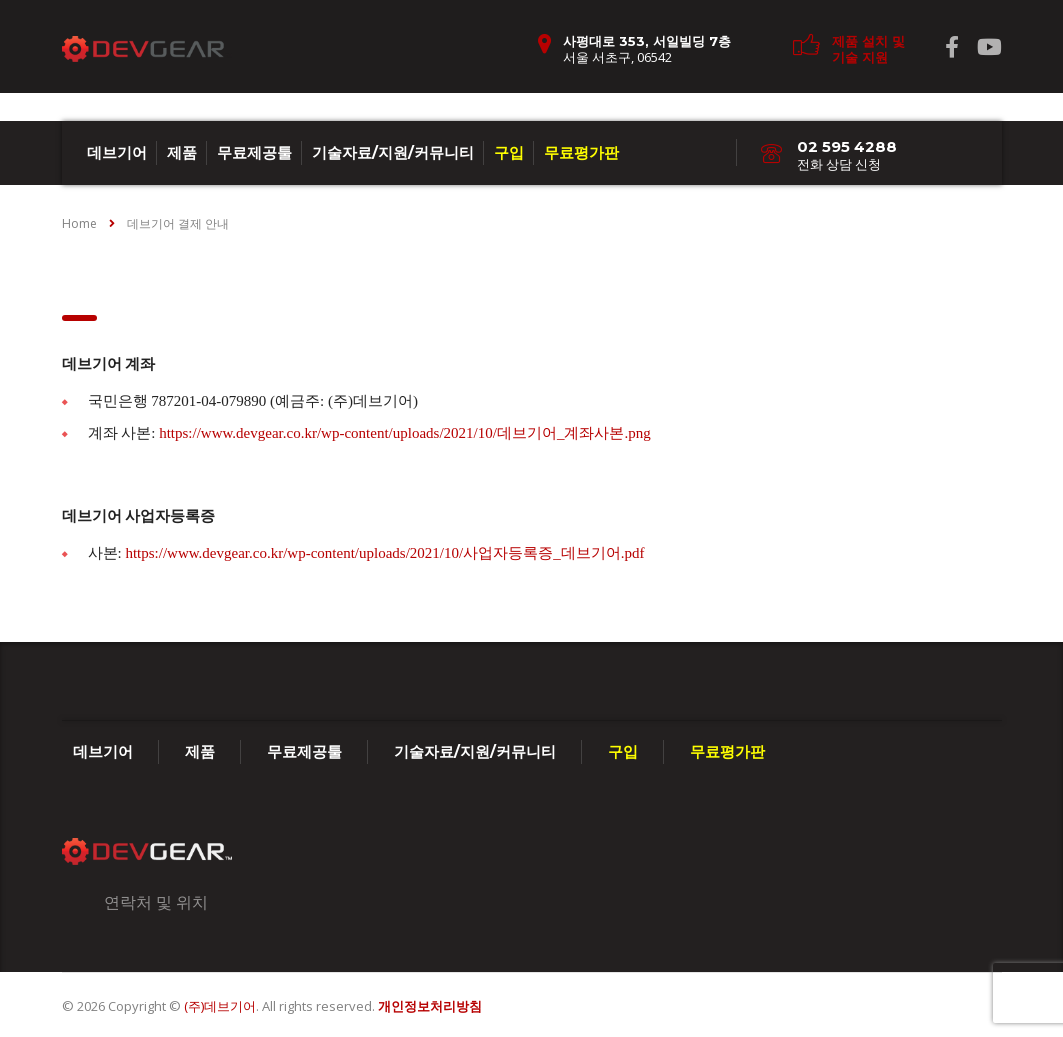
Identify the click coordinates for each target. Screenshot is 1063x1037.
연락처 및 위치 (156, 902)
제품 (182, 152)
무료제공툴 (254, 152)
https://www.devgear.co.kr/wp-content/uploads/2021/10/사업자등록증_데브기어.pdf (384, 553)
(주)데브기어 (220, 1006)
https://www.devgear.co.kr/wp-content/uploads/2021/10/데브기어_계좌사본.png (404, 433)
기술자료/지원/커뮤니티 (393, 152)
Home (79, 223)
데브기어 (117, 152)
